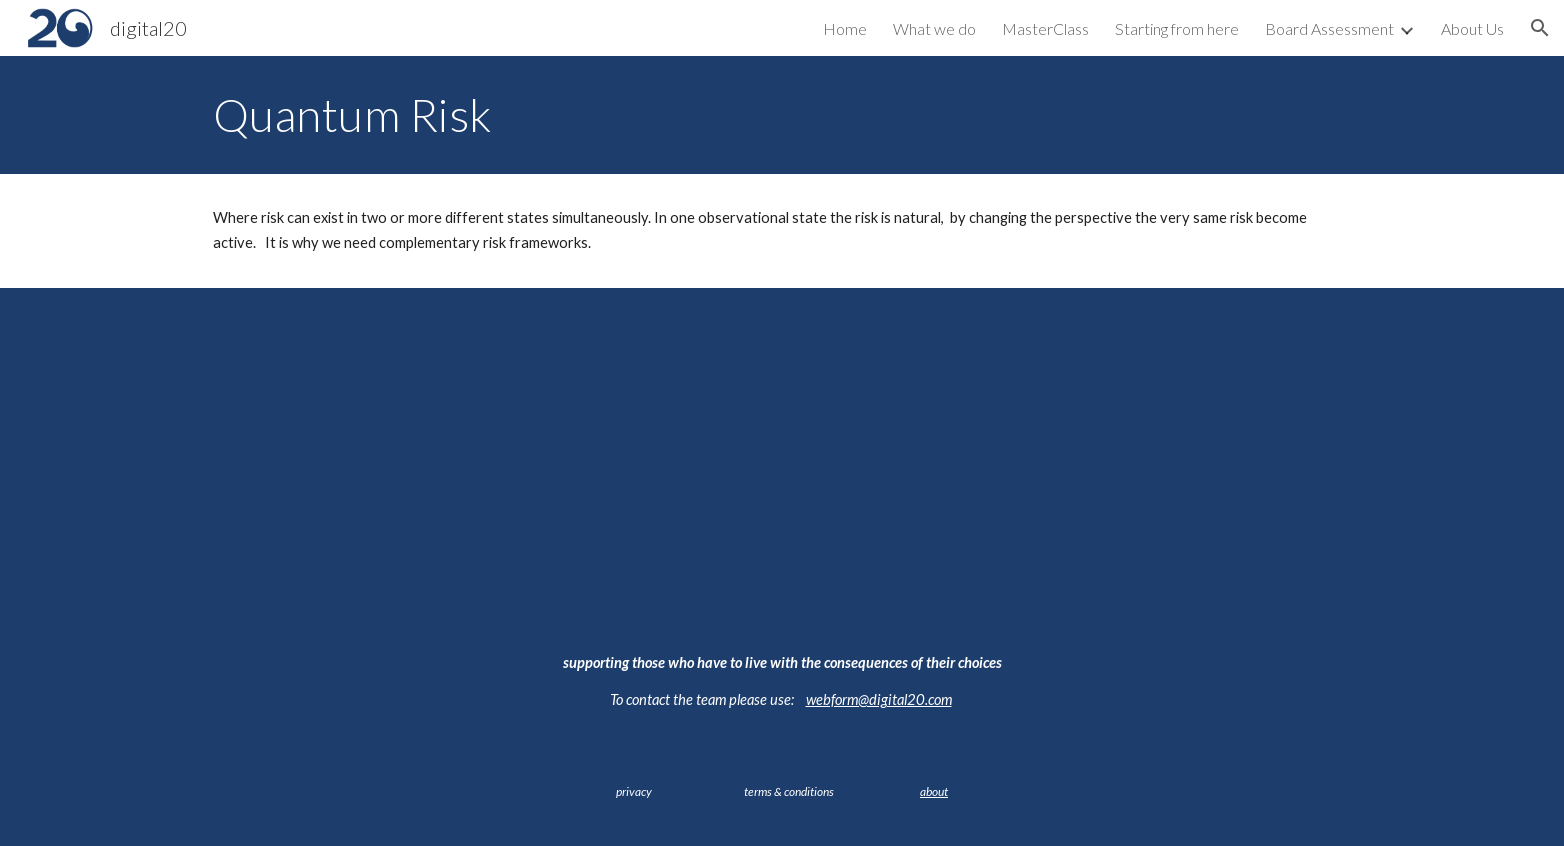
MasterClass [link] (1045, 28)
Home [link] (845, 28)
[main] (782, 115)
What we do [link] (934, 28)
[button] (1540, 28)
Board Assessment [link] (1329, 28)
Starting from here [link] (1177, 28)
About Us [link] (1472, 28)
